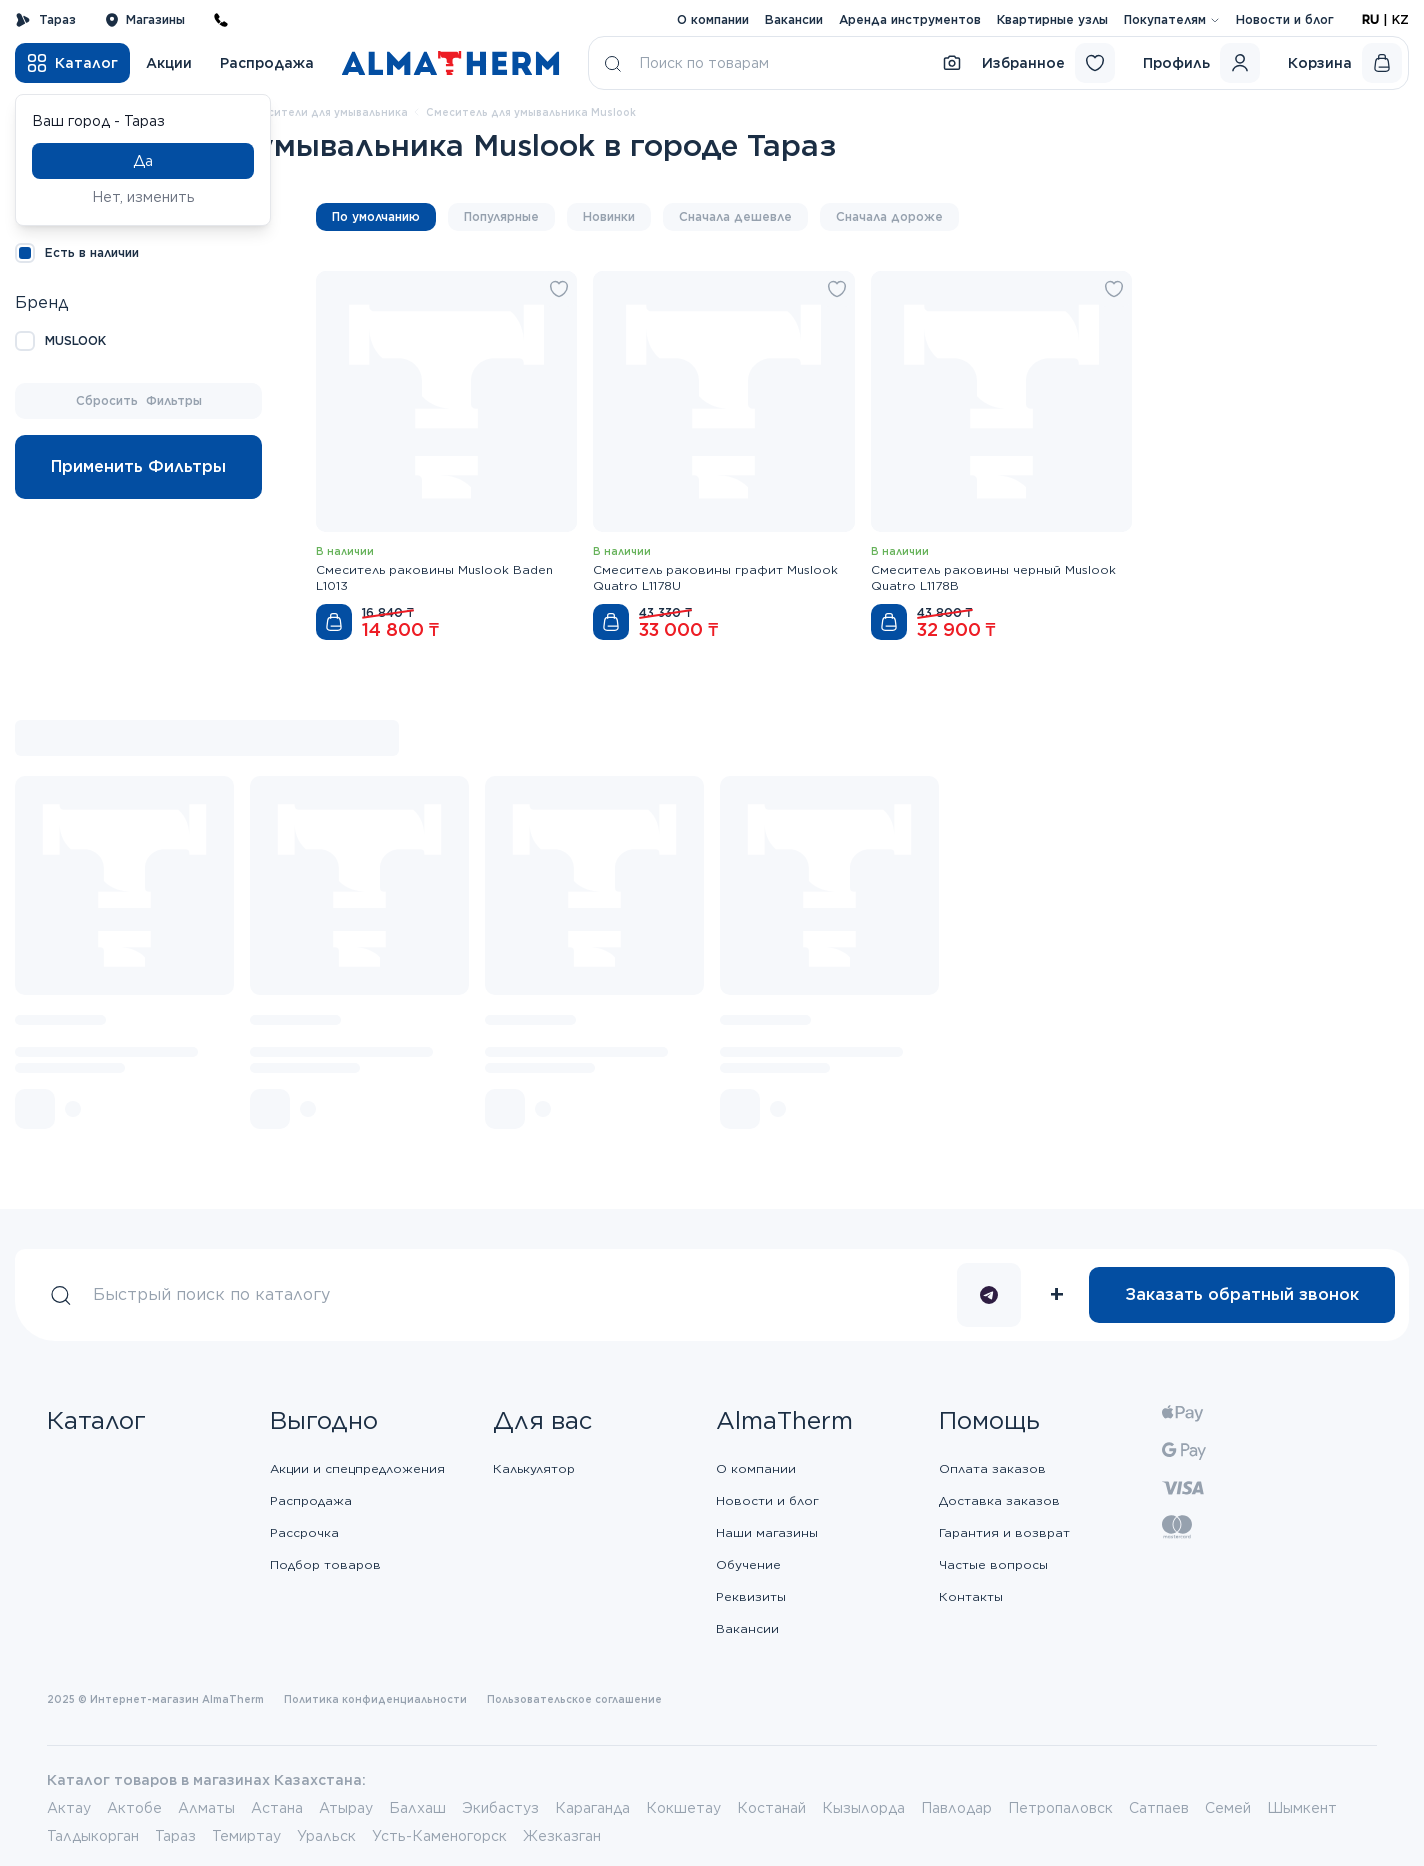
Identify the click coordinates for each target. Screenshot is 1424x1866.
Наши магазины (767, 1532)
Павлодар (956, 1808)
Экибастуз (500, 1808)
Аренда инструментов (910, 19)
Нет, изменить (143, 197)
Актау (69, 1808)
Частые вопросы (993, 1564)
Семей (1228, 1808)
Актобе (134, 1808)
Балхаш (417, 1808)
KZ (1400, 19)
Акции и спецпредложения (357, 1468)
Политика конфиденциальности (375, 1699)
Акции (169, 63)
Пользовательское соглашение (574, 1699)
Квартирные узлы (1052, 19)
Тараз (45, 20)
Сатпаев (1159, 1808)
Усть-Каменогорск (439, 1836)
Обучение (748, 1564)
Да (143, 161)
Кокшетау (683, 1808)
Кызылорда (863, 1808)
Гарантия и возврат (1004, 1532)
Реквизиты (751, 1596)
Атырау (346, 1808)
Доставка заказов (999, 1500)
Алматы (206, 1808)
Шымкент (1302, 1808)
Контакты (971, 1596)
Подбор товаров (325, 1564)
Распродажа (267, 63)
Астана (277, 1808)
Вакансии (794, 19)
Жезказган (562, 1836)
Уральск (326, 1836)
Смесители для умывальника (326, 112)
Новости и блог (1285, 19)
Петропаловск (1060, 1808)
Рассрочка (304, 1532)
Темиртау (246, 1836)
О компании (713, 19)
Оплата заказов (992, 1468)
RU (1370, 19)
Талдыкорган (93, 1836)
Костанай (771, 1808)
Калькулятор (534, 1468)
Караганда (592, 1808)
